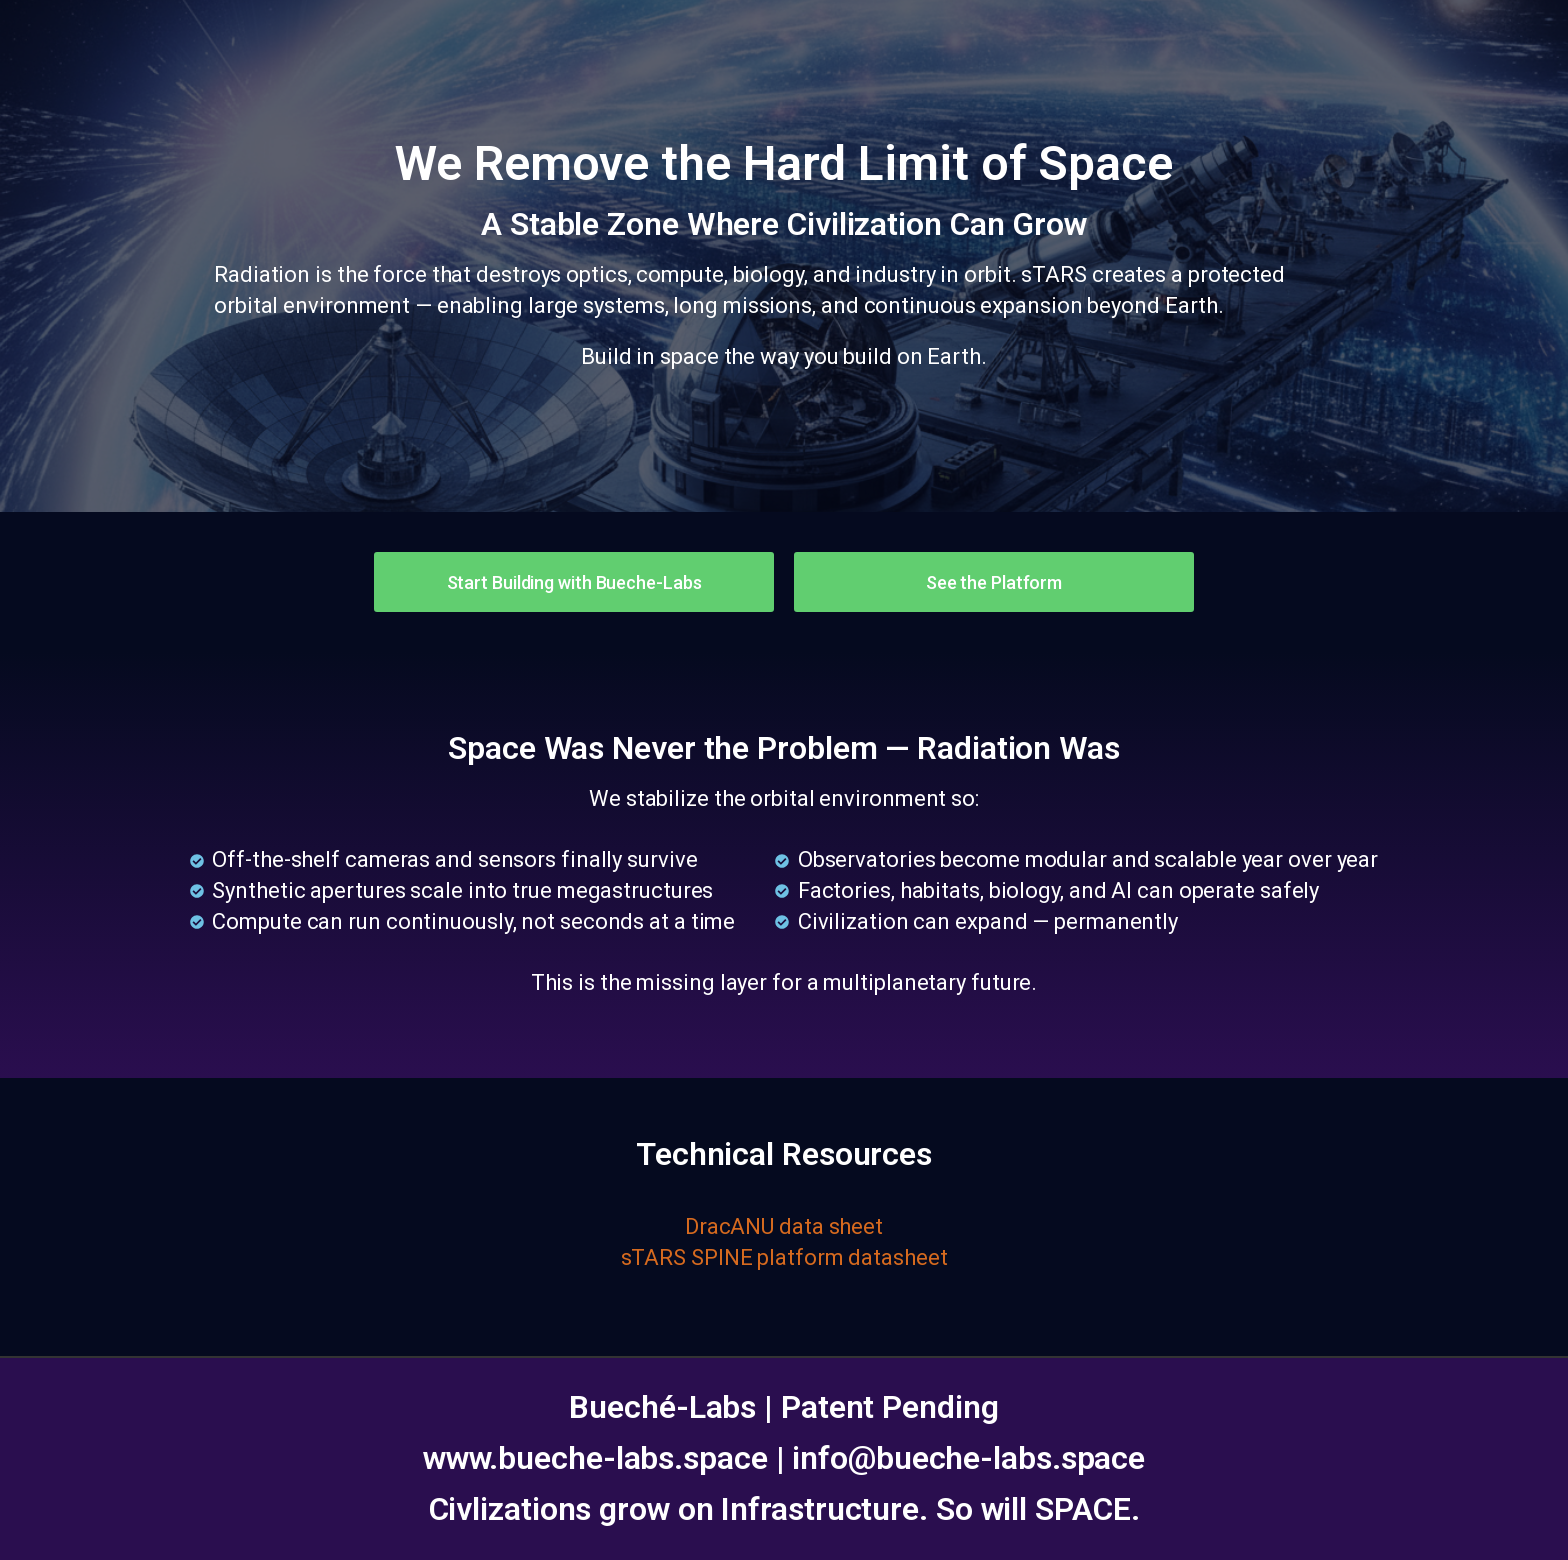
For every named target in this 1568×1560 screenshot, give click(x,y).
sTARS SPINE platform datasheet (784, 1257)
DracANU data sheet (784, 1226)
